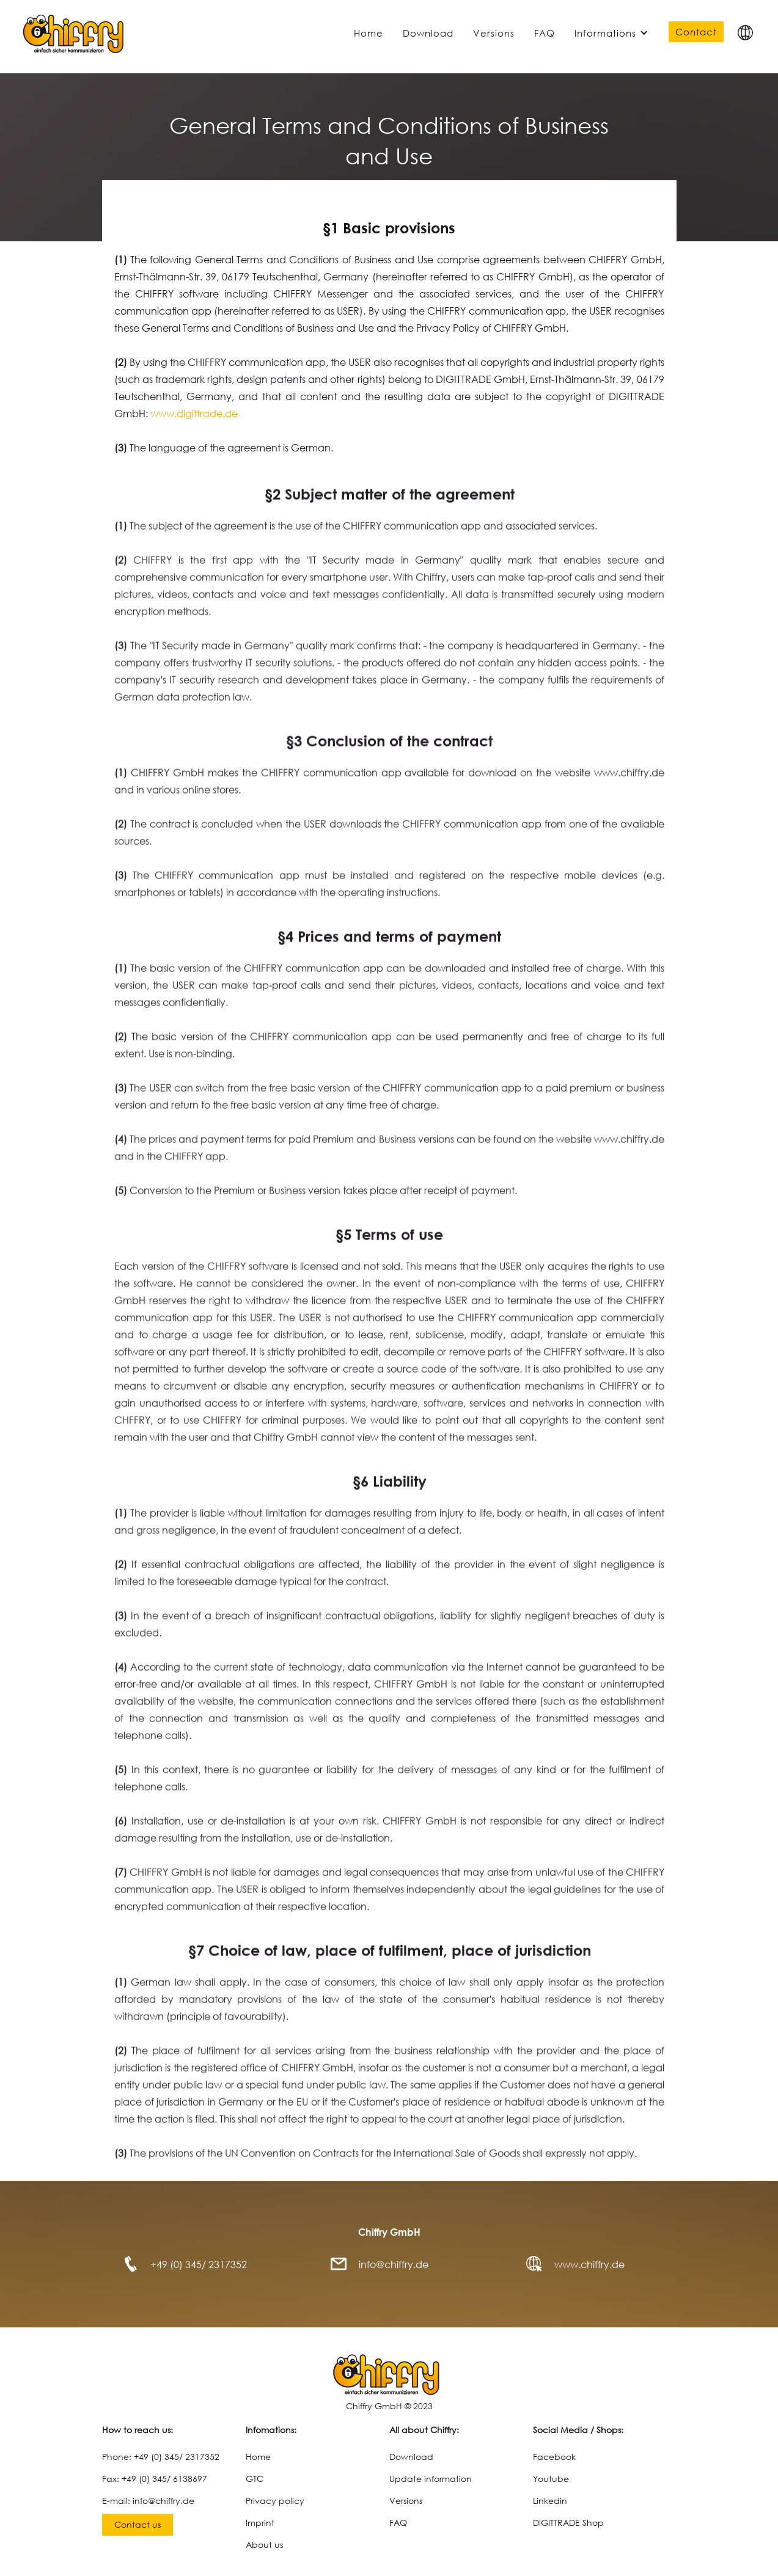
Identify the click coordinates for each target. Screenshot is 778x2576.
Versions (494, 33)
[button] (745, 32)
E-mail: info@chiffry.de (148, 2500)
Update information (430, 2478)
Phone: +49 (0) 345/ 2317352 (160, 2456)
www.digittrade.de (194, 413)
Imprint (260, 2522)
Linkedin (550, 2500)
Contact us (137, 2524)
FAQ (544, 33)
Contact (696, 32)
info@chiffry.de (393, 2264)
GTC (254, 2478)
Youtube (551, 2478)
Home (368, 33)
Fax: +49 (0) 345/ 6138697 (154, 2478)
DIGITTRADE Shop (568, 2522)
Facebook (554, 2456)
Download (428, 33)
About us (264, 2544)
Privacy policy (275, 2500)
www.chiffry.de (589, 2264)
